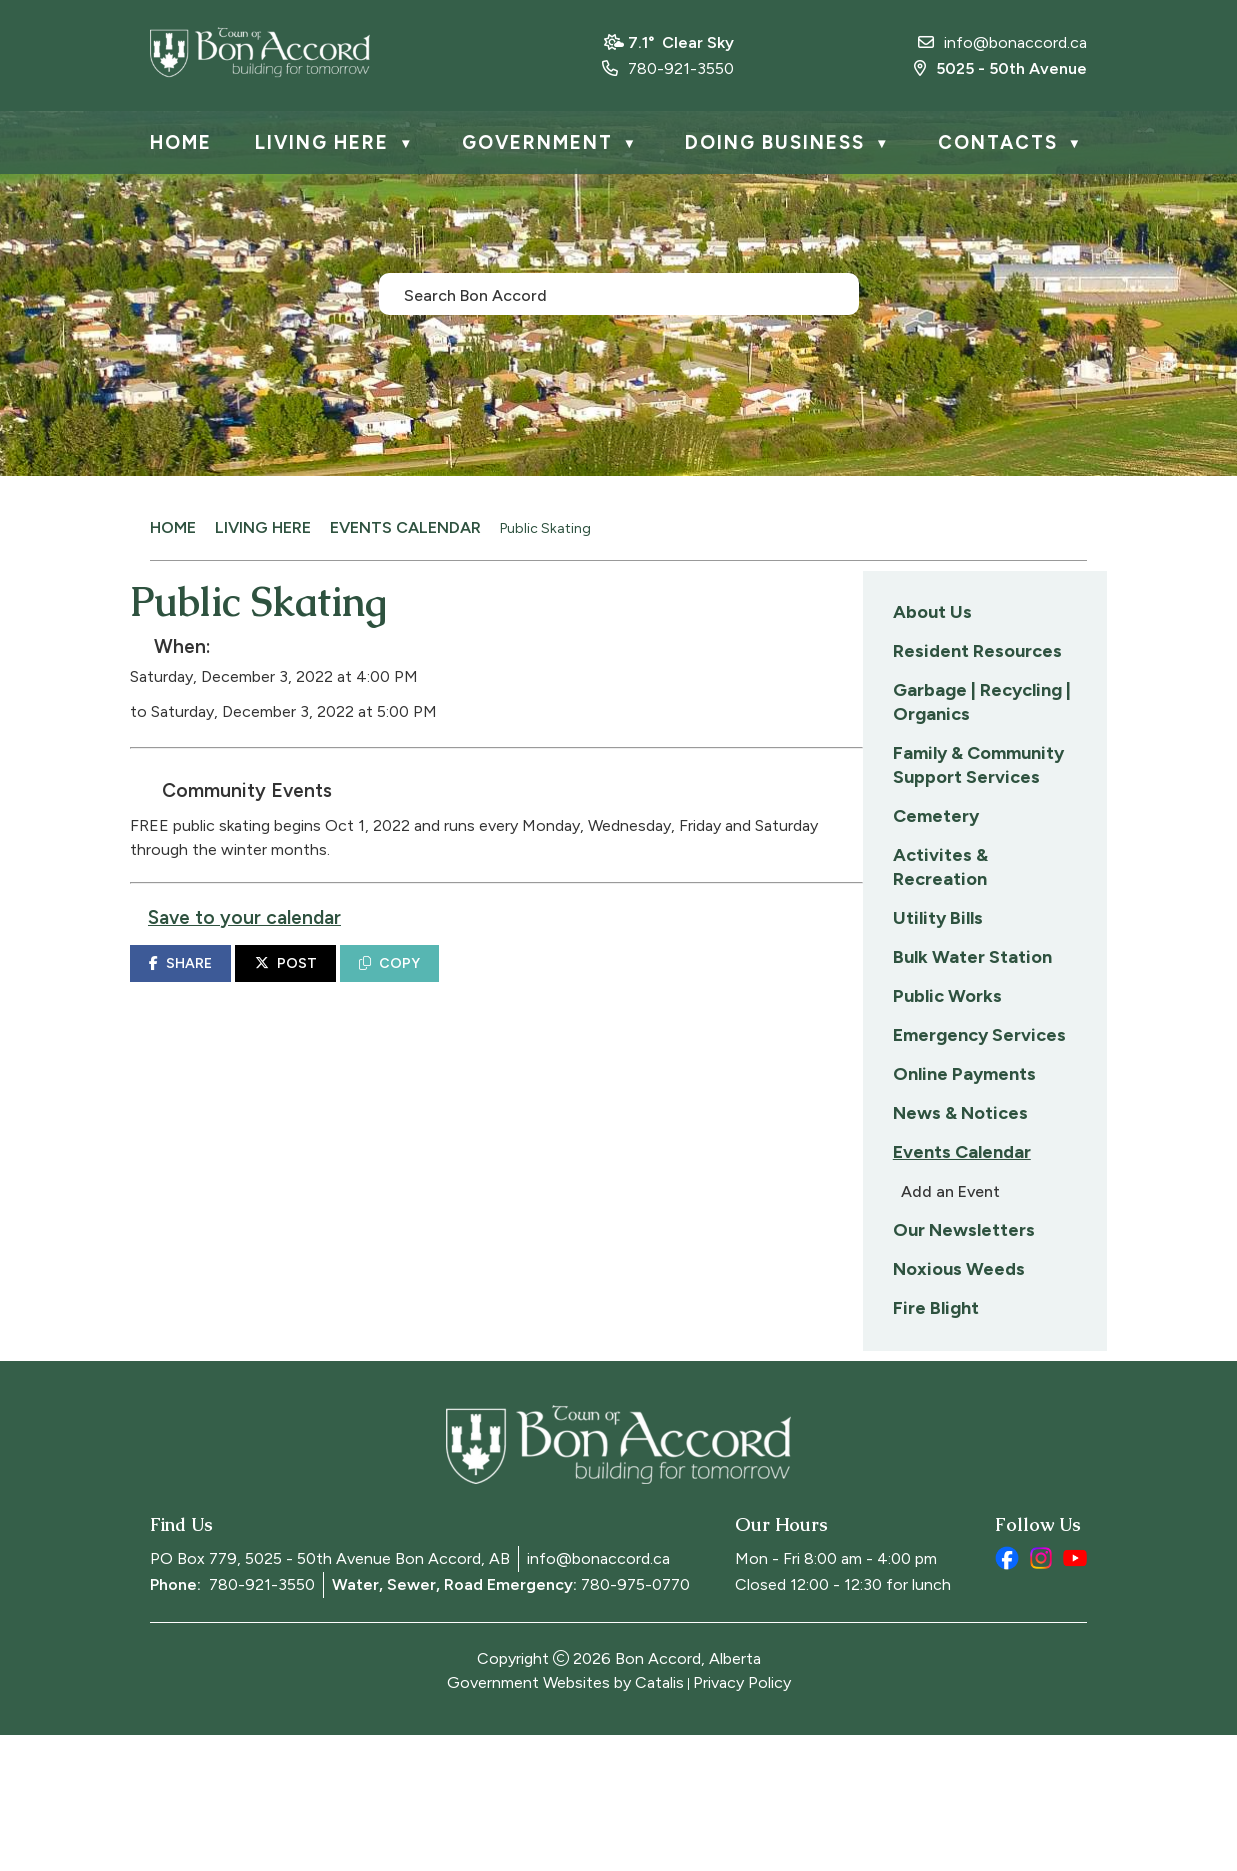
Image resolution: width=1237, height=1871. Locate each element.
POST (550, 983)
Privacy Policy (742, 1818)
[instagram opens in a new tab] (1041, 1694)
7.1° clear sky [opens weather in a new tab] (681, 42)
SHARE (444, 983)
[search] (608, 294)
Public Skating (545, 528)
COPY (653, 983)
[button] (831, 293)
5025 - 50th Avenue (1000, 68)
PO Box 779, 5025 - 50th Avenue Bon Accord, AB (330, 1694)
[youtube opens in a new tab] (1075, 1694)
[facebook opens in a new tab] (1007, 1694)
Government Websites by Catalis (565, 1818)
